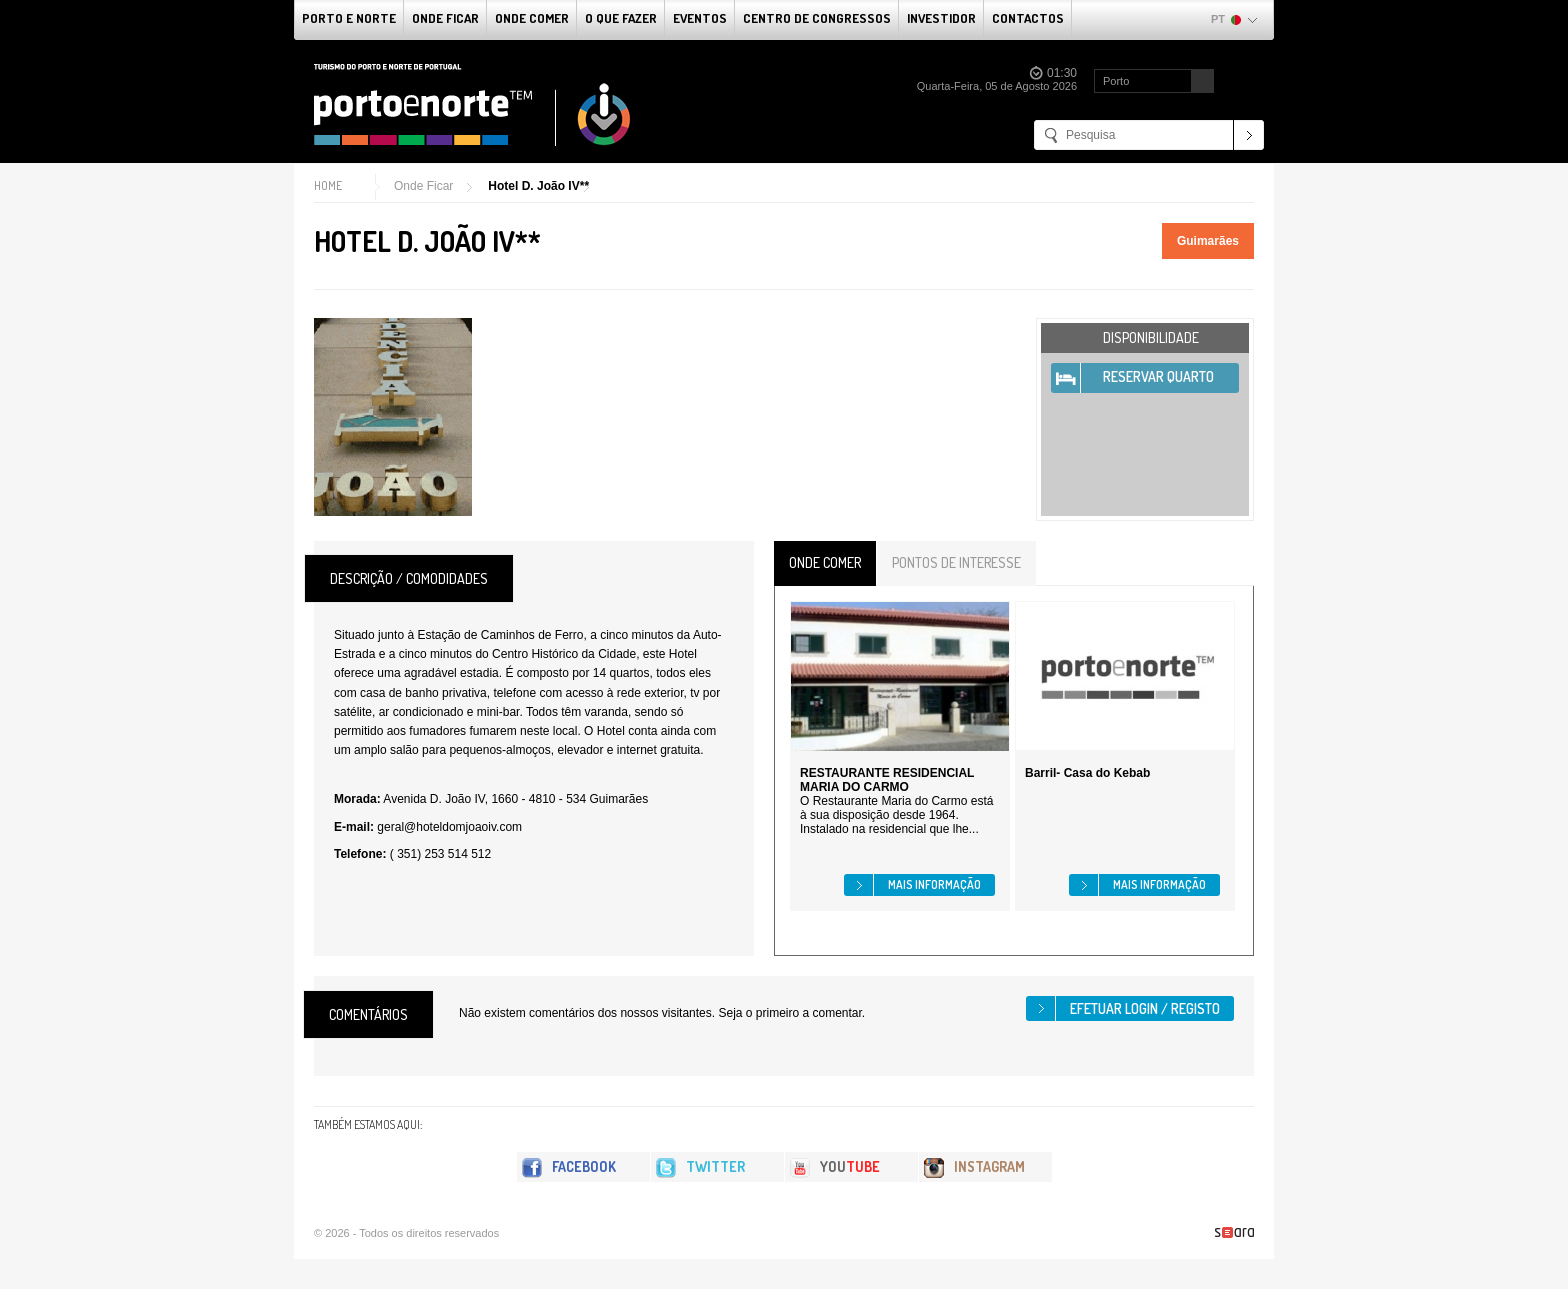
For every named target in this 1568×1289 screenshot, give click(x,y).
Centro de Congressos (817, 18)
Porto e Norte (349, 18)
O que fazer (621, 18)
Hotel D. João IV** (538, 186)
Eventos (700, 18)
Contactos (1028, 18)
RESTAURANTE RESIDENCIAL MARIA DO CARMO (887, 780)
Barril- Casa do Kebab (1087, 773)
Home (328, 185)
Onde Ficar (445, 18)
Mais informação (934, 884)
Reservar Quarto (1158, 376)
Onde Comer (532, 18)
